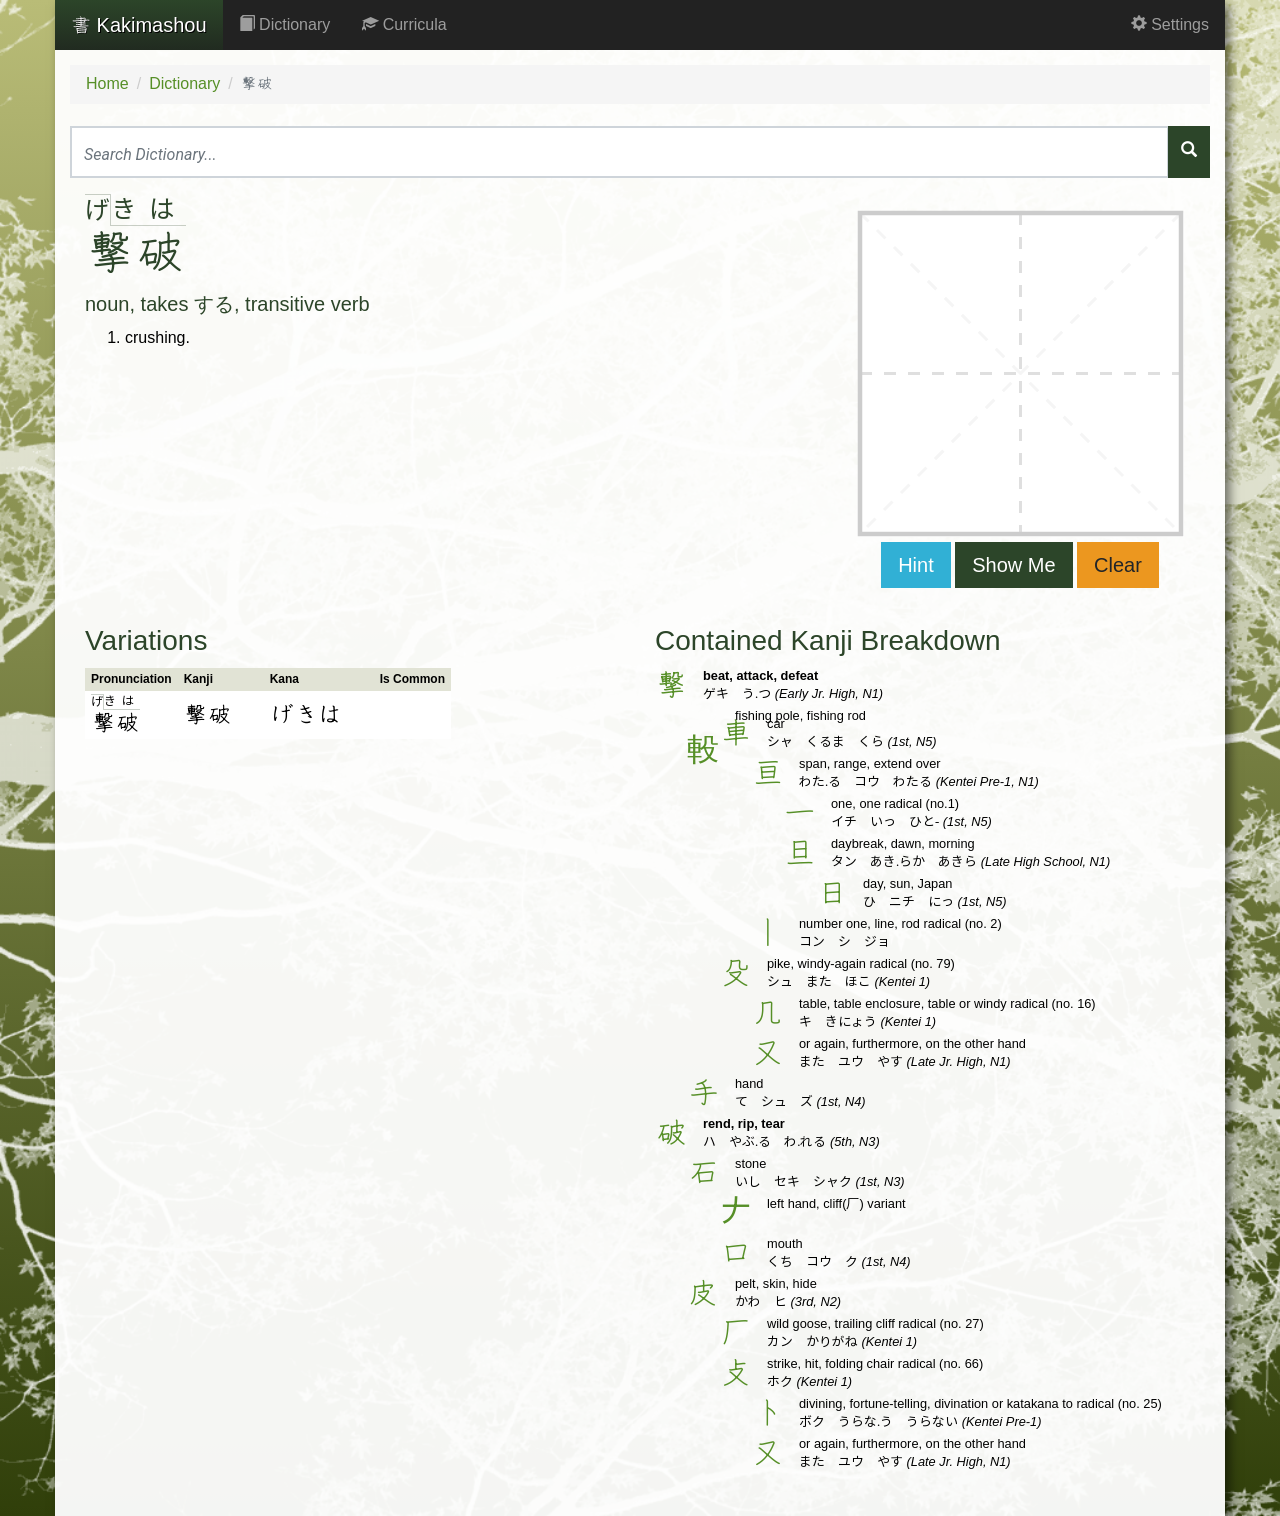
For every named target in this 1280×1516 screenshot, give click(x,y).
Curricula (404, 24)
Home (107, 83)
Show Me (1013, 565)
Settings (1170, 24)
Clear (1118, 565)
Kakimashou (139, 25)
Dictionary (285, 24)
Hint (916, 565)
